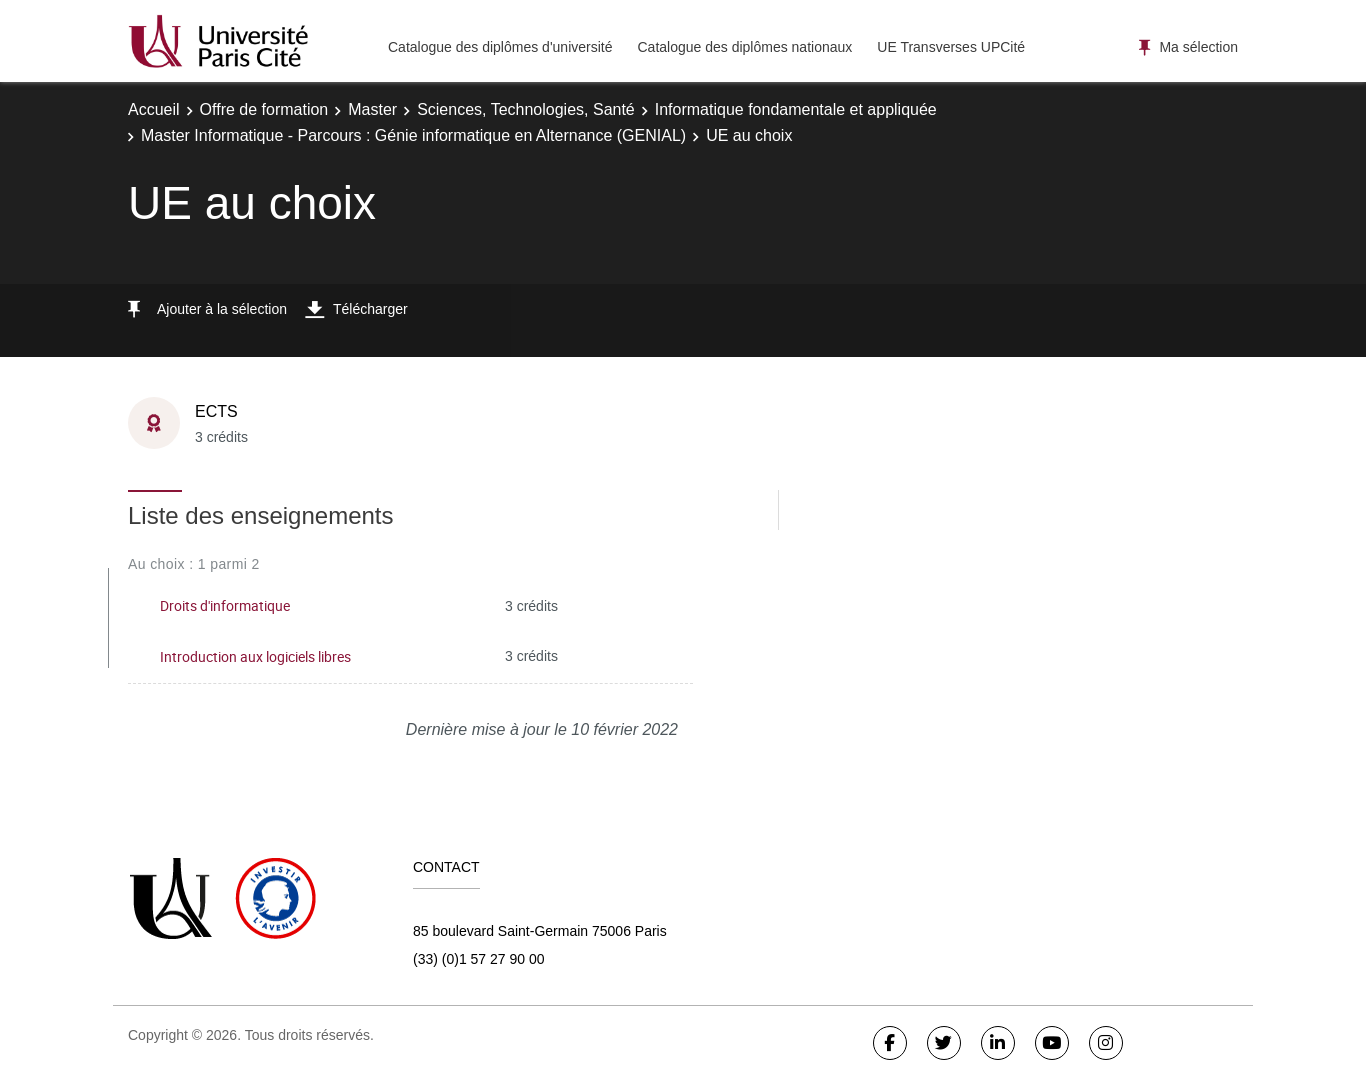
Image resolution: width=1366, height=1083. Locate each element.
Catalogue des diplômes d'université (500, 47)
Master (372, 109)
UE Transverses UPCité (951, 47)
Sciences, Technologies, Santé (526, 109)
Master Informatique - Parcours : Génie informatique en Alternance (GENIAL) (413, 135)
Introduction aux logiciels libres (255, 656)
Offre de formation (264, 109)
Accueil (154, 109)
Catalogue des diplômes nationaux (744, 47)
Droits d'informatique (225, 605)
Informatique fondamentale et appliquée (796, 109)
